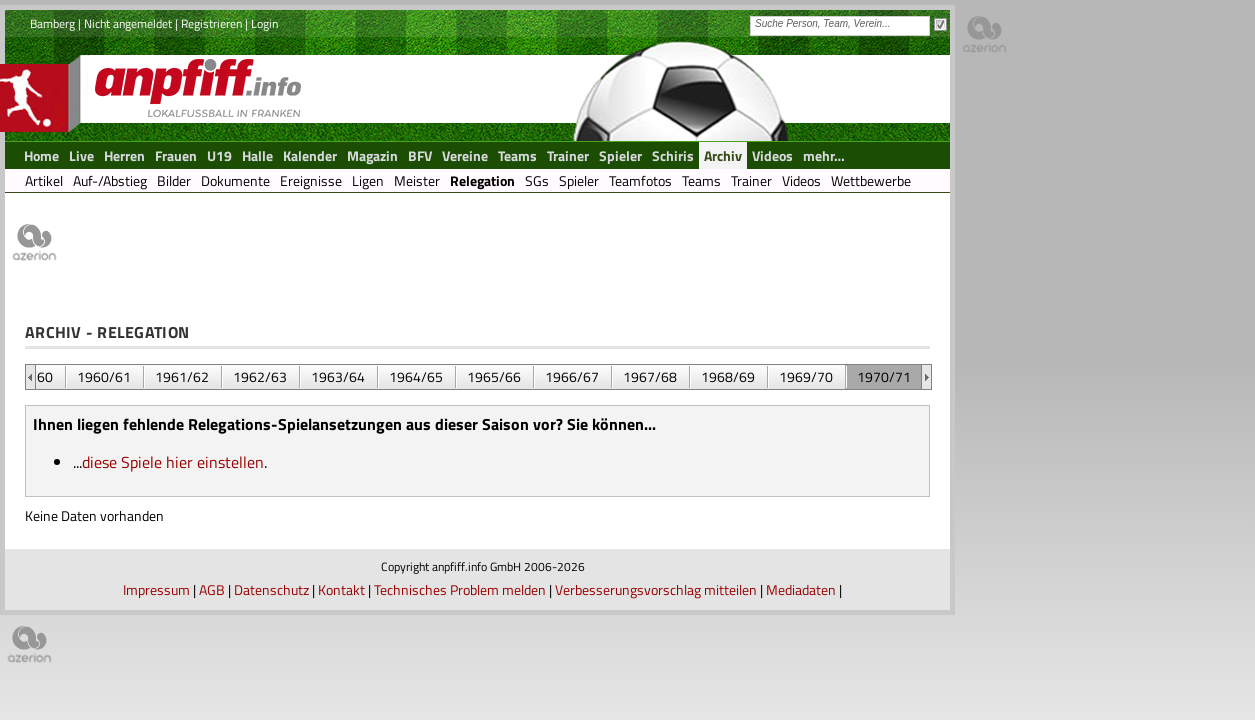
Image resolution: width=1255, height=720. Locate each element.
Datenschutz (271, 589)
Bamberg (52, 23)
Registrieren (211, 23)
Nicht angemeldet (128, 23)
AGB (212, 589)
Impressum (156, 589)
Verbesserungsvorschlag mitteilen (656, 589)
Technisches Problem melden (460, 589)
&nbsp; (30, 377)
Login (264, 23)
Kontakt (341, 589)
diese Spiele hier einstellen (173, 462)
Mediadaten (801, 589)
